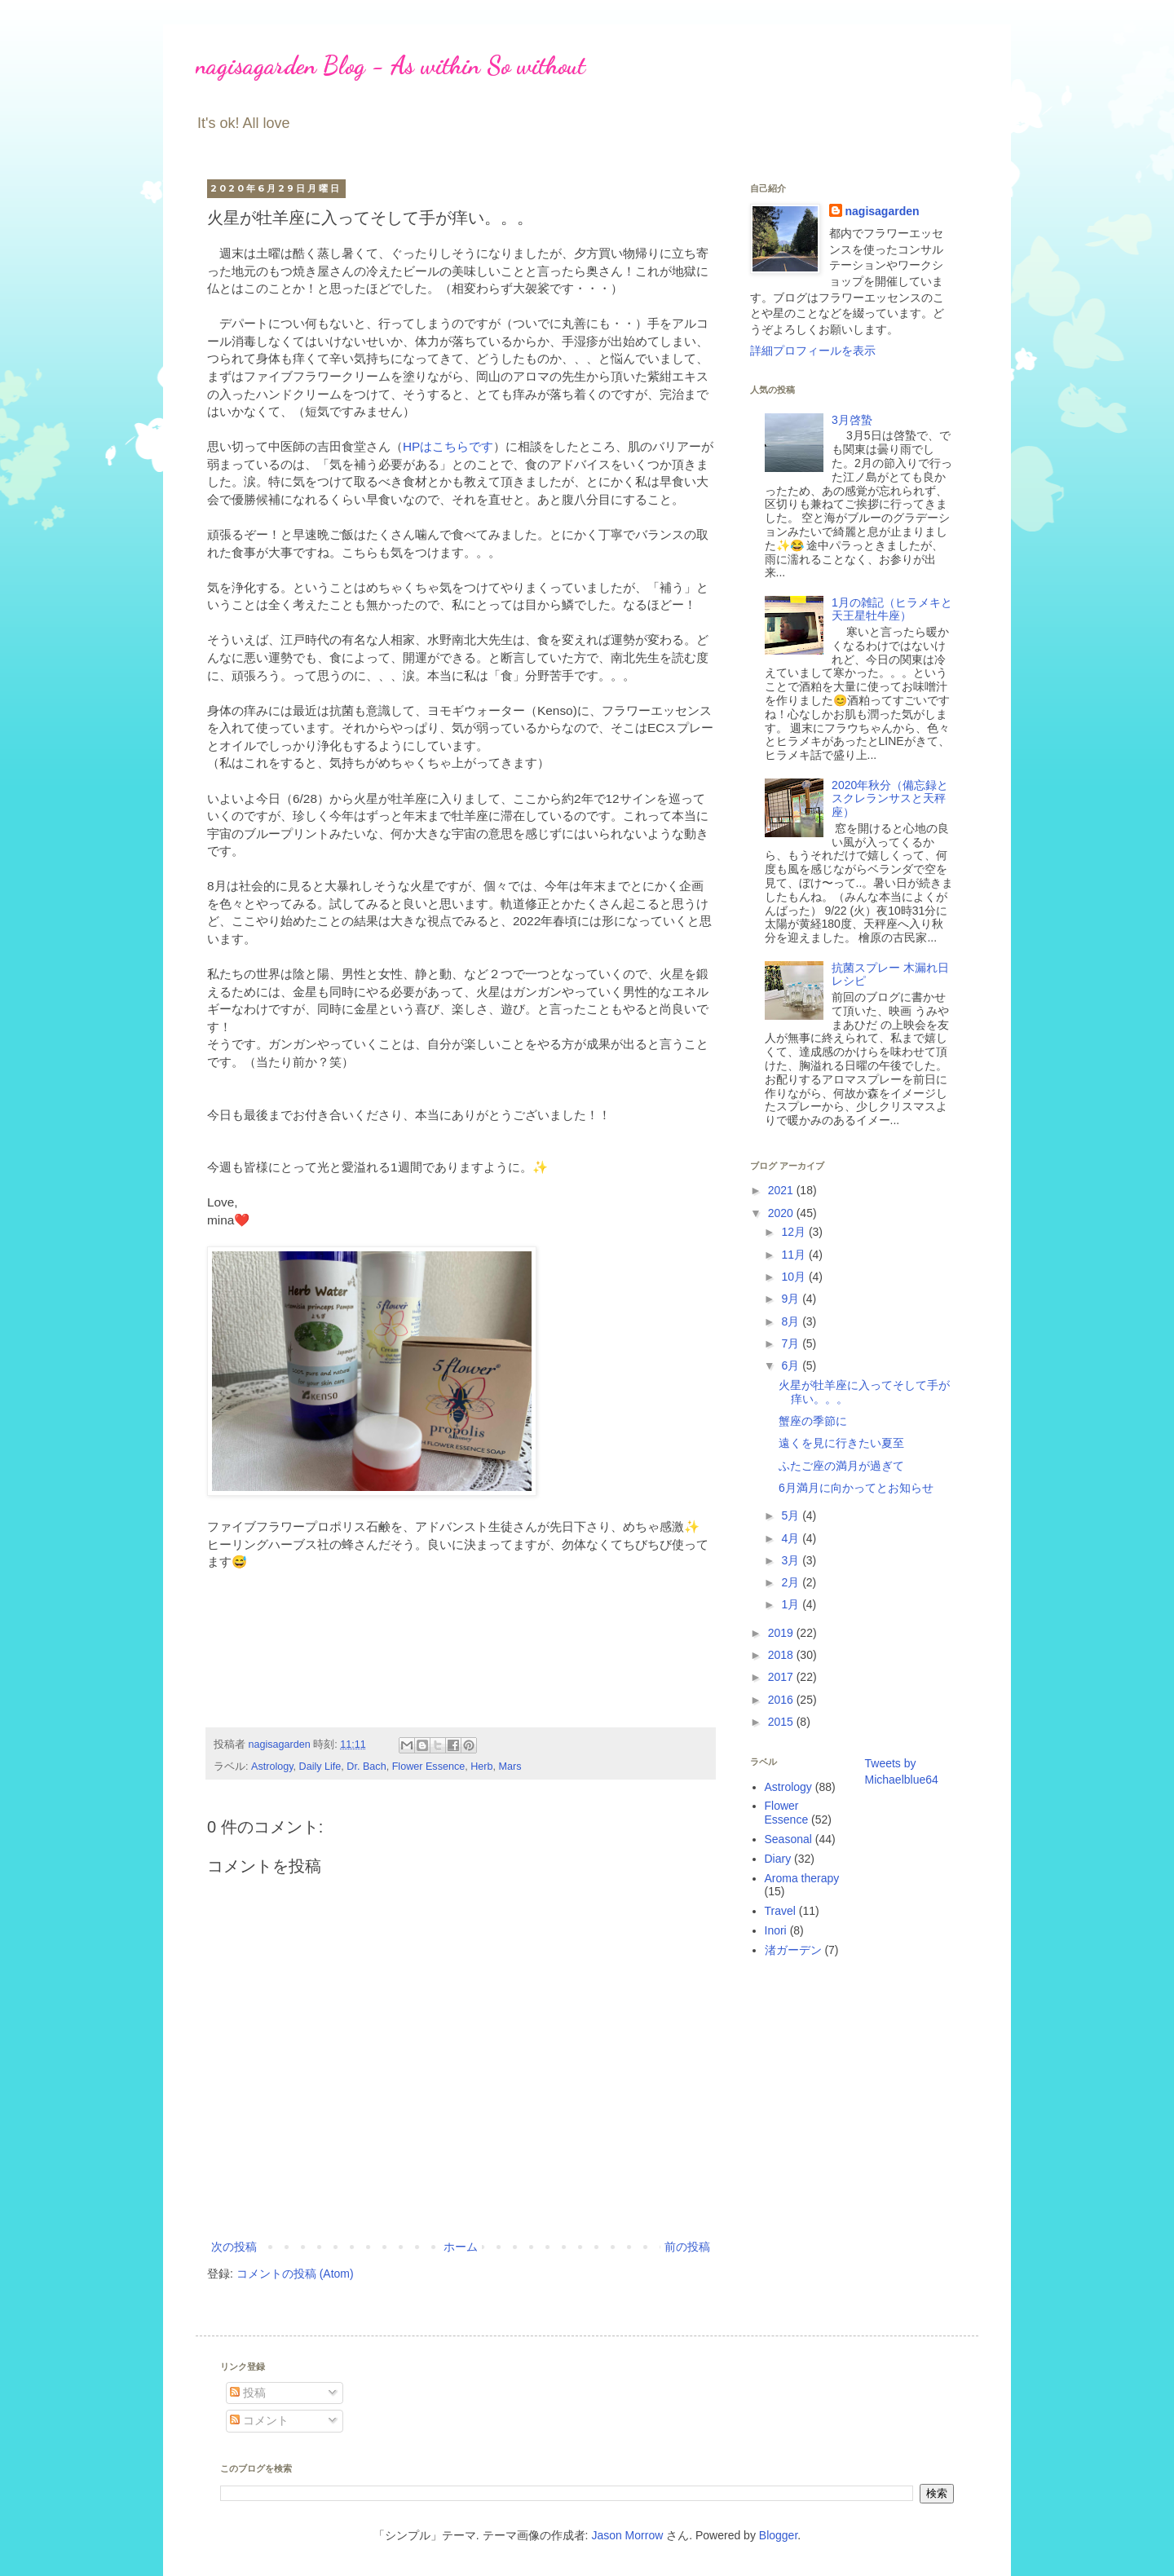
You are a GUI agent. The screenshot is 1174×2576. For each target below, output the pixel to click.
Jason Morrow (627, 2535)
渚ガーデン (793, 1949)
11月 (794, 1254)
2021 (782, 1190)
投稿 (248, 2392)
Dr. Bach (366, 1766)
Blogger (778, 2535)
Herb (481, 1766)
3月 (791, 1560)
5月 (791, 1515)
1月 (791, 1604)
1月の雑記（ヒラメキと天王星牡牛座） (892, 609)
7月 (791, 1343)
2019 (782, 1632)
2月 (791, 1582)
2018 (782, 1654)
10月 (794, 1276)
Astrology (272, 1766)
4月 (791, 1538)
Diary (778, 1858)
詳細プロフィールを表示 (813, 350)
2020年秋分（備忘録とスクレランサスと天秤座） (890, 799)
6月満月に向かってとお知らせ (856, 1487)
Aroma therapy (802, 1878)
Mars (510, 1766)
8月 (791, 1321)
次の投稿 (234, 2246)
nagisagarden (882, 211)
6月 (791, 1365)
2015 (782, 1721)
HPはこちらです (448, 446)
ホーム (461, 2246)
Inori (776, 1930)
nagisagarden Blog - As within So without (390, 65)
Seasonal (788, 1839)
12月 (794, 1231)
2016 (782, 1699)
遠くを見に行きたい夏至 (841, 1442)
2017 (782, 1676)
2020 (782, 1213)
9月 (791, 1298)
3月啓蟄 (852, 419)
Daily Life (320, 1766)
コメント (259, 2420)
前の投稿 (687, 2246)
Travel (780, 1910)
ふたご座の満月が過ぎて (841, 1465)
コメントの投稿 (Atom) (295, 2273)
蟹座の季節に (813, 1420)
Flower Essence (429, 1766)
